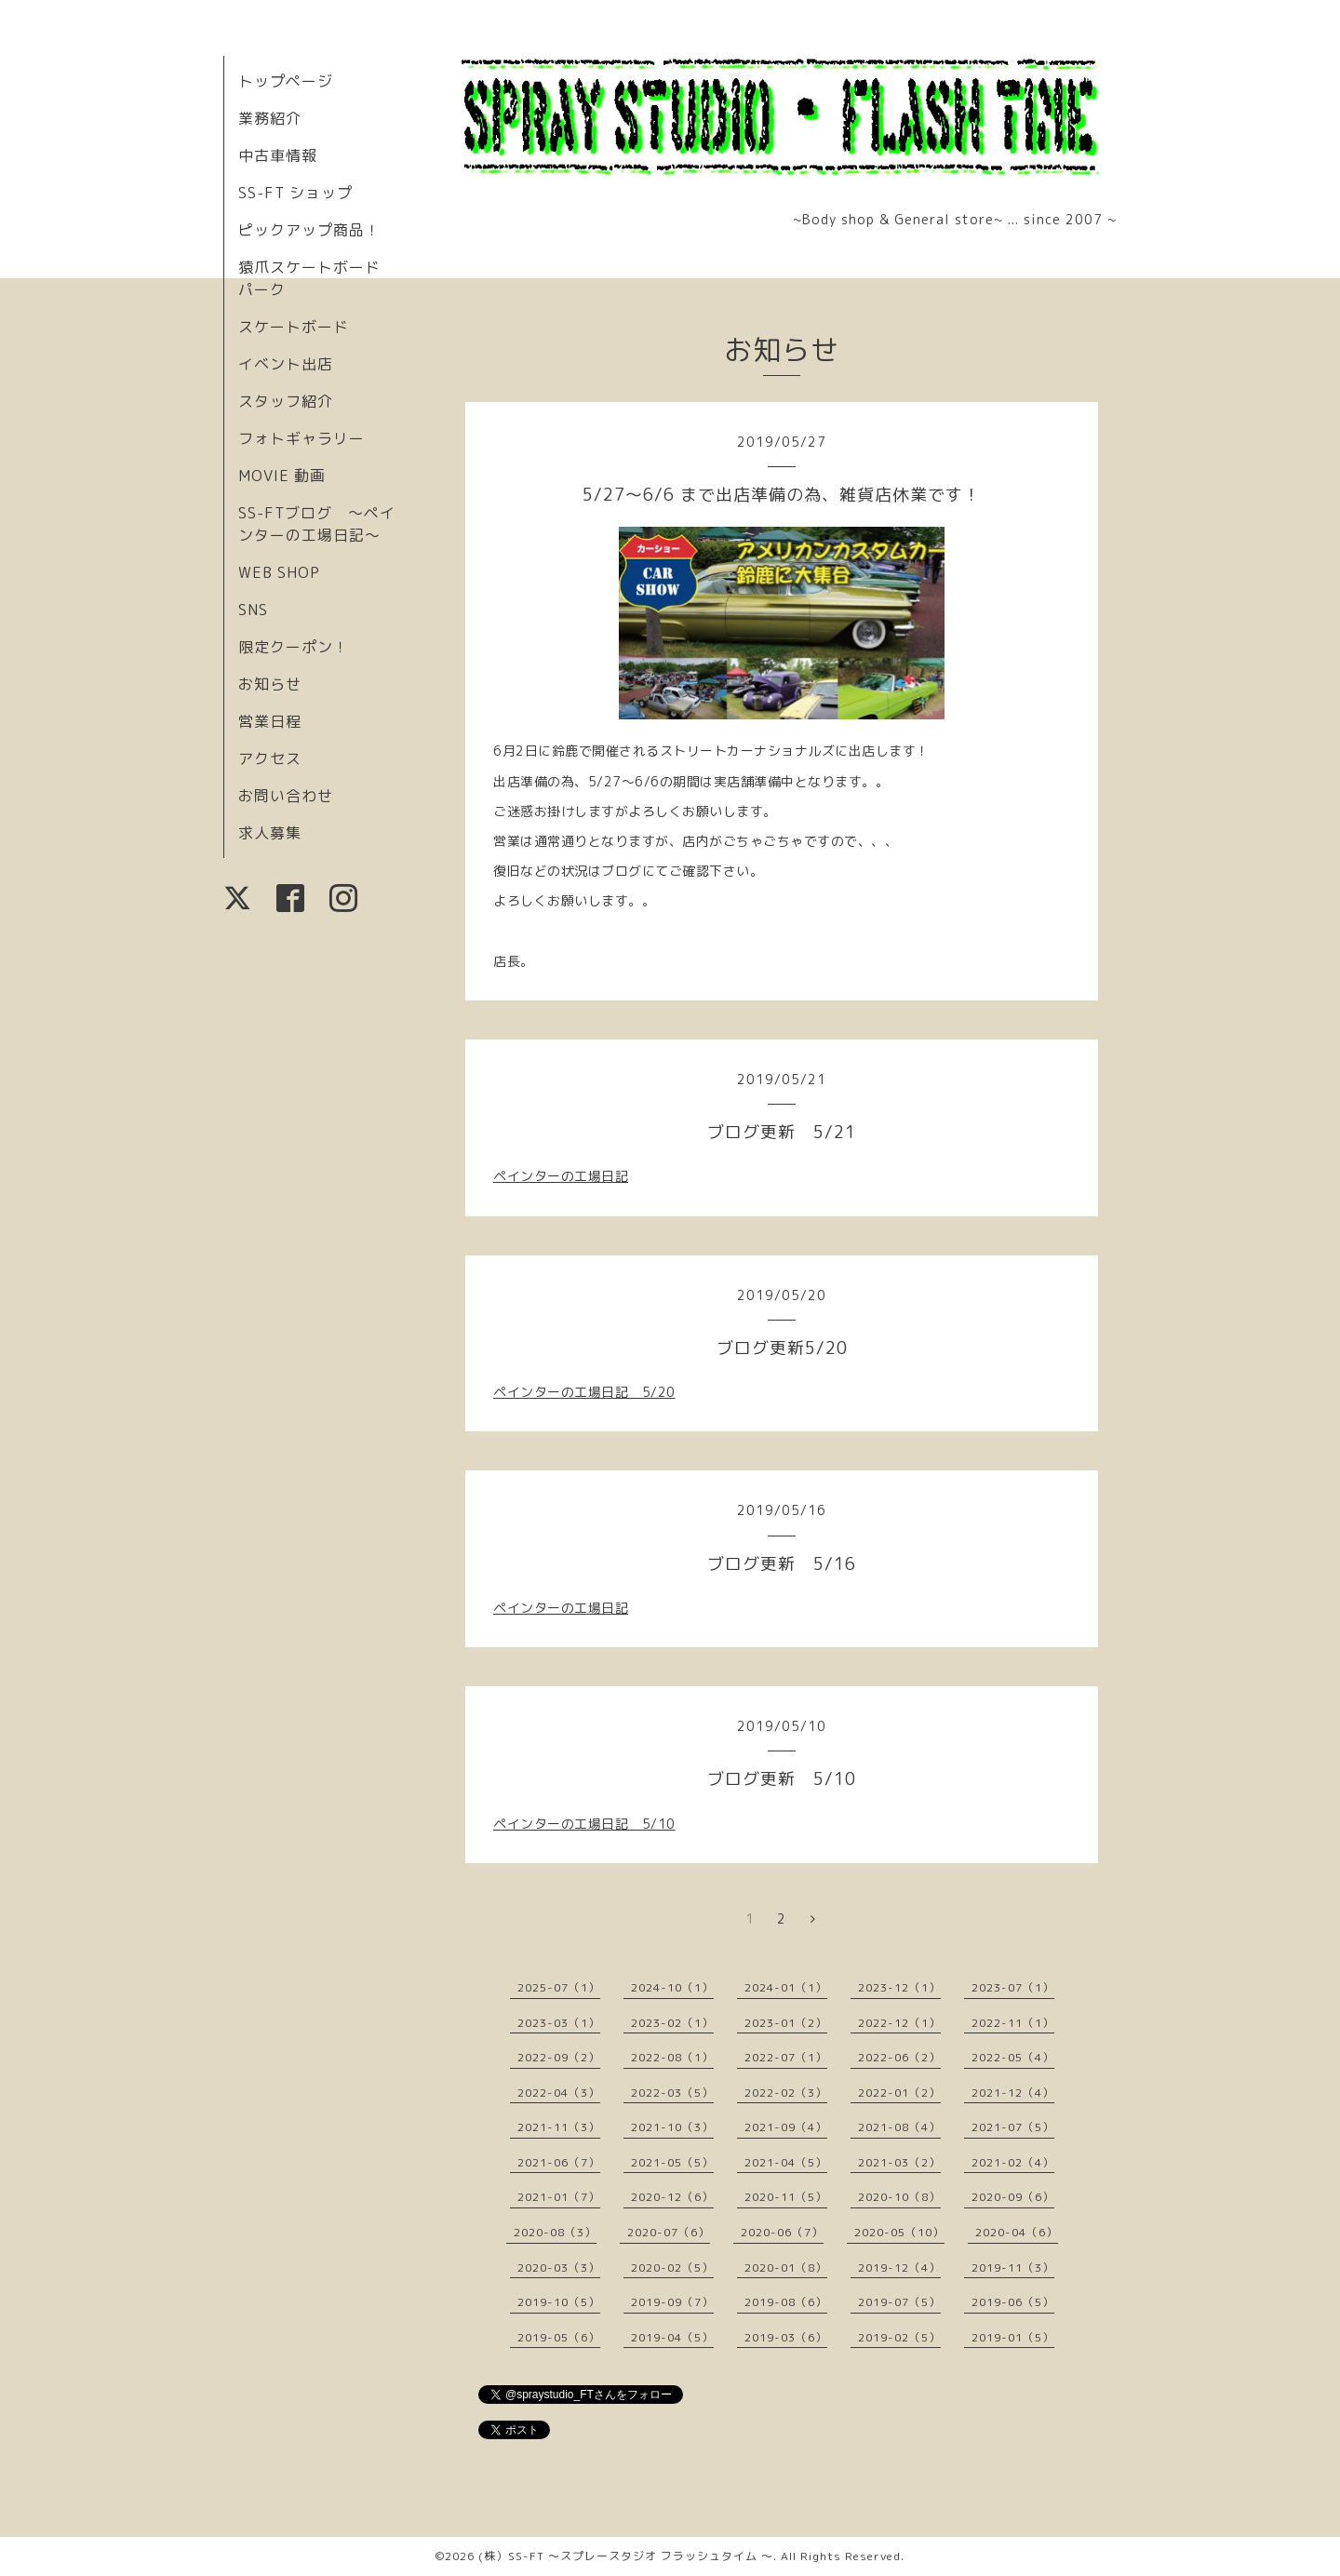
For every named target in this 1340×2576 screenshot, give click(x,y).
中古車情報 (277, 155)
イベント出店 (285, 364)
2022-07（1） (785, 2057)
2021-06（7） (558, 2162)
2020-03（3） (558, 2267)
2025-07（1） (558, 1987)
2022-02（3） (785, 2092)
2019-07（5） (899, 2302)
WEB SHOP (279, 572)
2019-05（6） (558, 2337)
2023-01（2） (785, 2023)
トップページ (285, 81)
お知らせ (270, 684)
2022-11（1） (1013, 2023)
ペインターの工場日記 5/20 (584, 1392)
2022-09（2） (558, 2057)
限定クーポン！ (293, 647)
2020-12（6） (672, 2197)
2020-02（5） (672, 2267)
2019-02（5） (899, 2337)
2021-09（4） (785, 2127)
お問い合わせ (285, 795)
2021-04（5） (785, 2162)
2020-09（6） (1013, 2197)
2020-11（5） (785, 2197)
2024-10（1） (672, 1987)
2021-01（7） (558, 2197)
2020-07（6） (668, 2232)
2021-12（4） (1013, 2092)
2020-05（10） (899, 2232)
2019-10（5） (558, 2302)
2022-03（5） (672, 2092)
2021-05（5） (672, 2162)
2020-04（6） (1016, 2232)
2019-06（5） (1013, 2302)
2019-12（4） (899, 2267)
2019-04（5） (672, 2337)
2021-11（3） (558, 2127)
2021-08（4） (899, 2127)
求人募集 (270, 833)
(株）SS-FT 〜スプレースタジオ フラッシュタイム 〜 (625, 2556)
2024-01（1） (785, 1987)
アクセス (270, 758)
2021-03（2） (899, 2162)
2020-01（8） (785, 2267)
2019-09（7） (672, 2302)
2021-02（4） (1013, 2162)
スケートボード (293, 326)
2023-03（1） (558, 2023)
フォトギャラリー (301, 438)
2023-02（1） (672, 2023)
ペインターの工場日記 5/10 (584, 1823)
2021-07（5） (1013, 2127)
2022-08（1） (672, 2057)
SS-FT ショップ (295, 192)
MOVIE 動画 (282, 475)
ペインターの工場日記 (560, 1176)
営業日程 (270, 721)
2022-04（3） (558, 2092)
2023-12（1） (899, 1987)
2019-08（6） (785, 2302)
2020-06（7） (782, 2232)
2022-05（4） (1013, 2057)
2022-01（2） (899, 2092)
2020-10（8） (899, 2197)
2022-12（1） (899, 2023)
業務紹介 (270, 118)
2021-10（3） (672, 2127)
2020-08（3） (555, 2232)
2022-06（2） (899, 2057)
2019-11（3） (1013, 2267)
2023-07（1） (1013, 1987)
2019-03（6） (785, 2337)
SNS (253, 609)
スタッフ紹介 (285, 401)
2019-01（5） (1013, 2337)
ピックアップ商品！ (309, 230)
